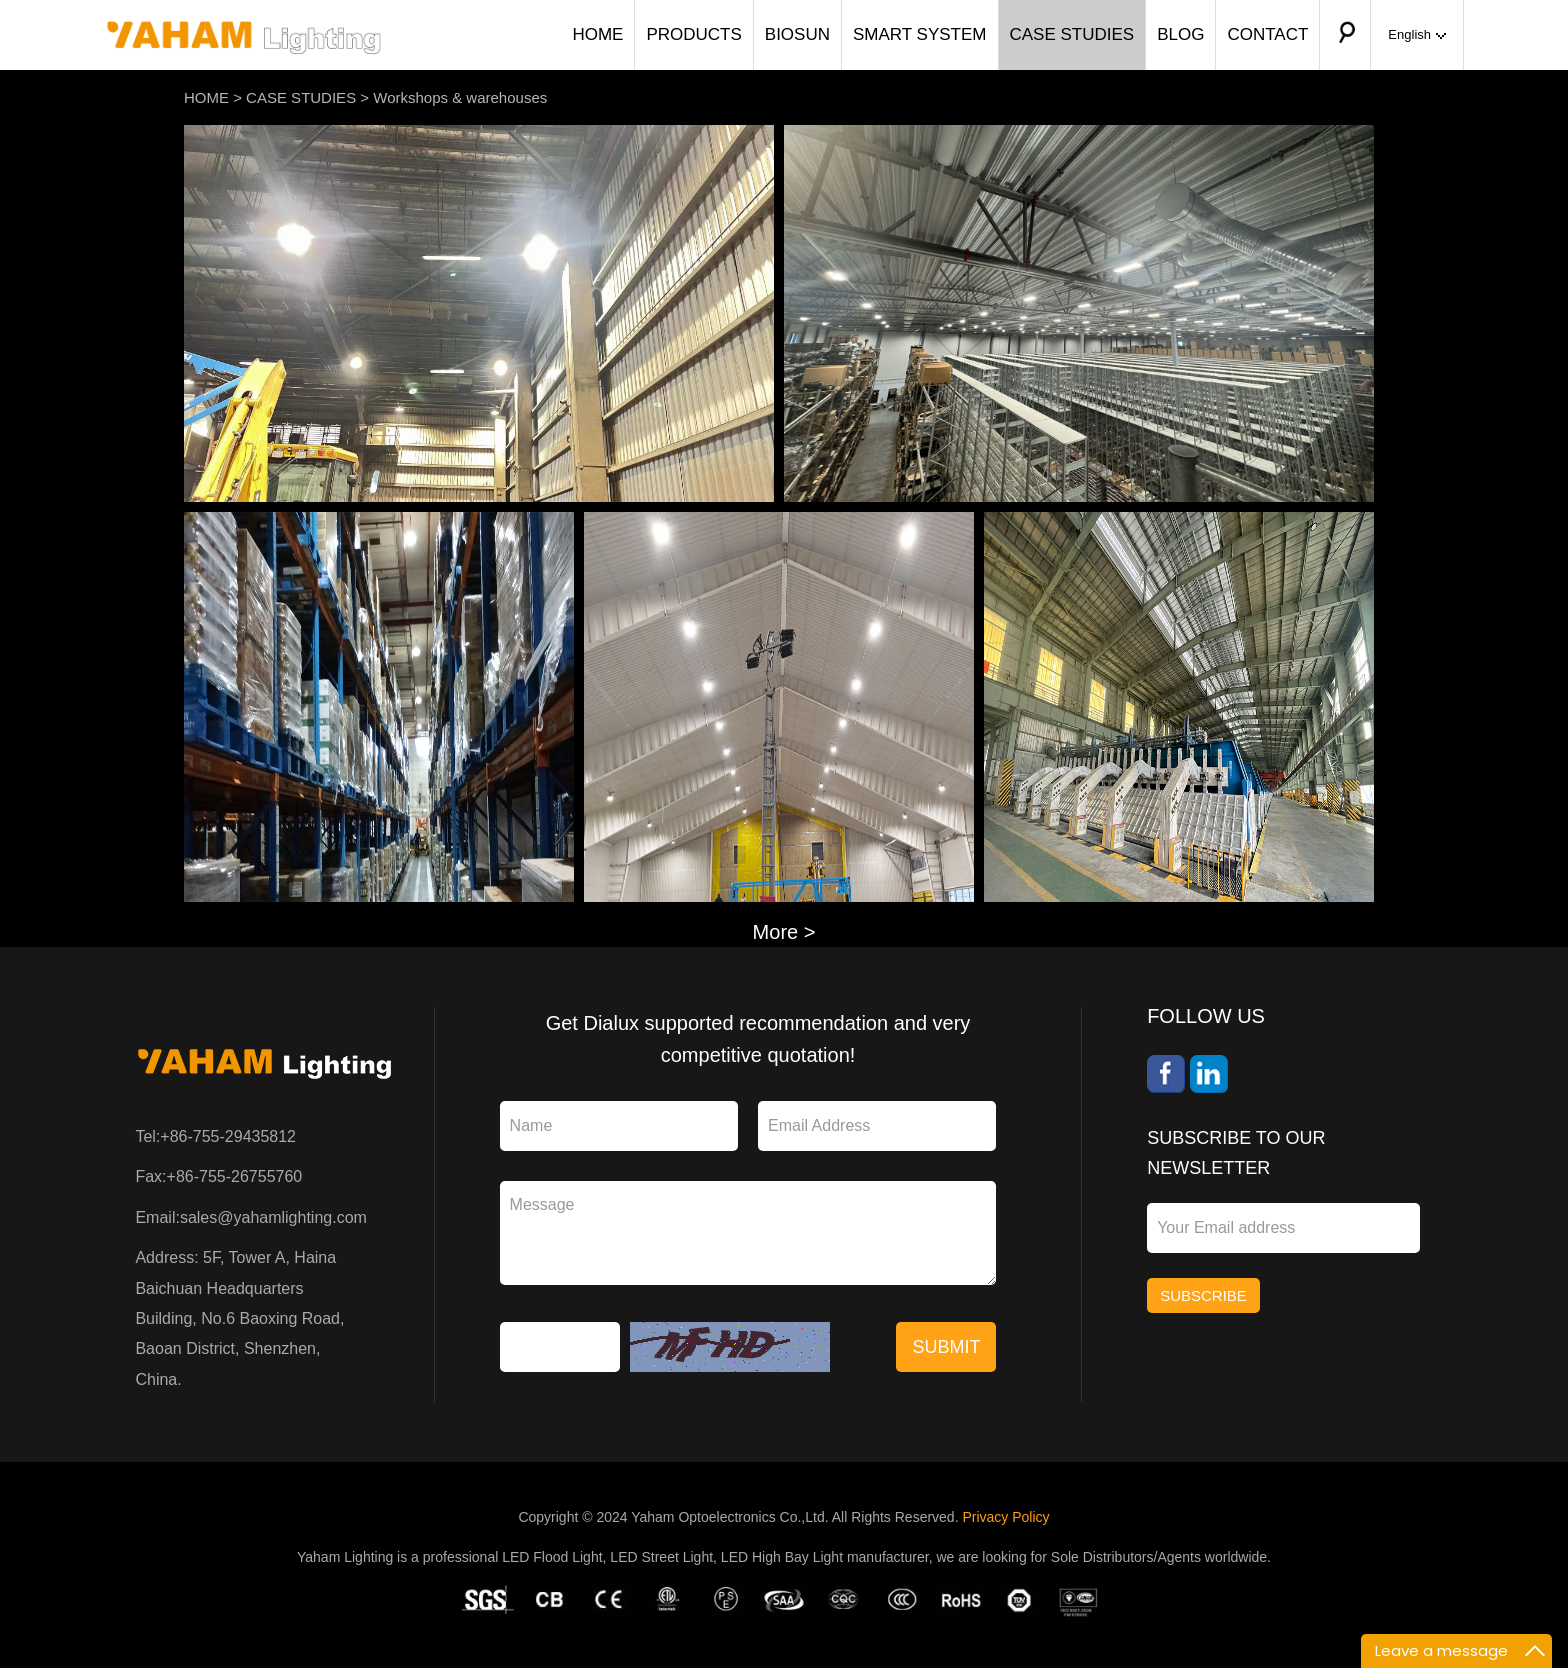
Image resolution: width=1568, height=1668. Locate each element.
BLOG (1180, 34)
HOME (597, 34)
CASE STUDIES (1072, 34)
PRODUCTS (693, 34)
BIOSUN (797, 34)
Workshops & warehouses (460, 97)
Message (748, 1233)
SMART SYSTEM (920, 34)
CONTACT (1267, 34)
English (1417, 34)
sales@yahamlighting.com (273, 1217)
